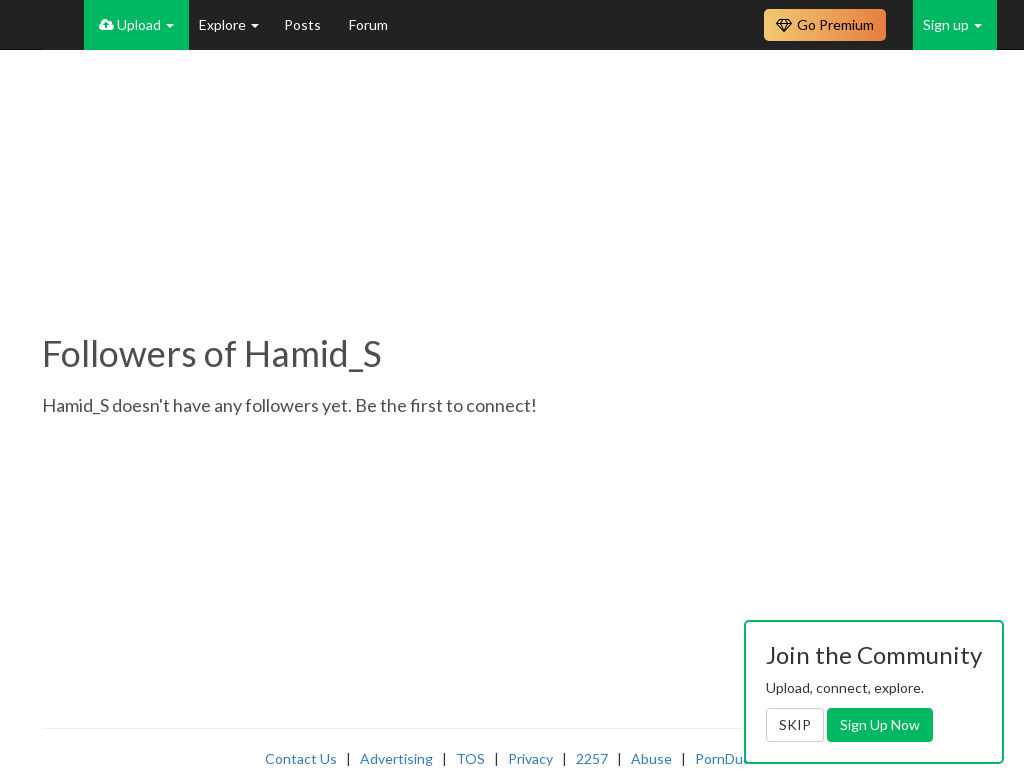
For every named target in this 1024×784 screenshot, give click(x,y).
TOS (470, 758)
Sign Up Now (880, 724)
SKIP (795, 724)
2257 (592, 758)
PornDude (727, 758)
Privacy (530, 758)
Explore (229, 24)
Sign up (952, 24)
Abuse (651, 758)
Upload (136, 24)
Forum (368, 24)
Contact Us (301, 758)
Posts (304, 24)
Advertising (396, 758)
